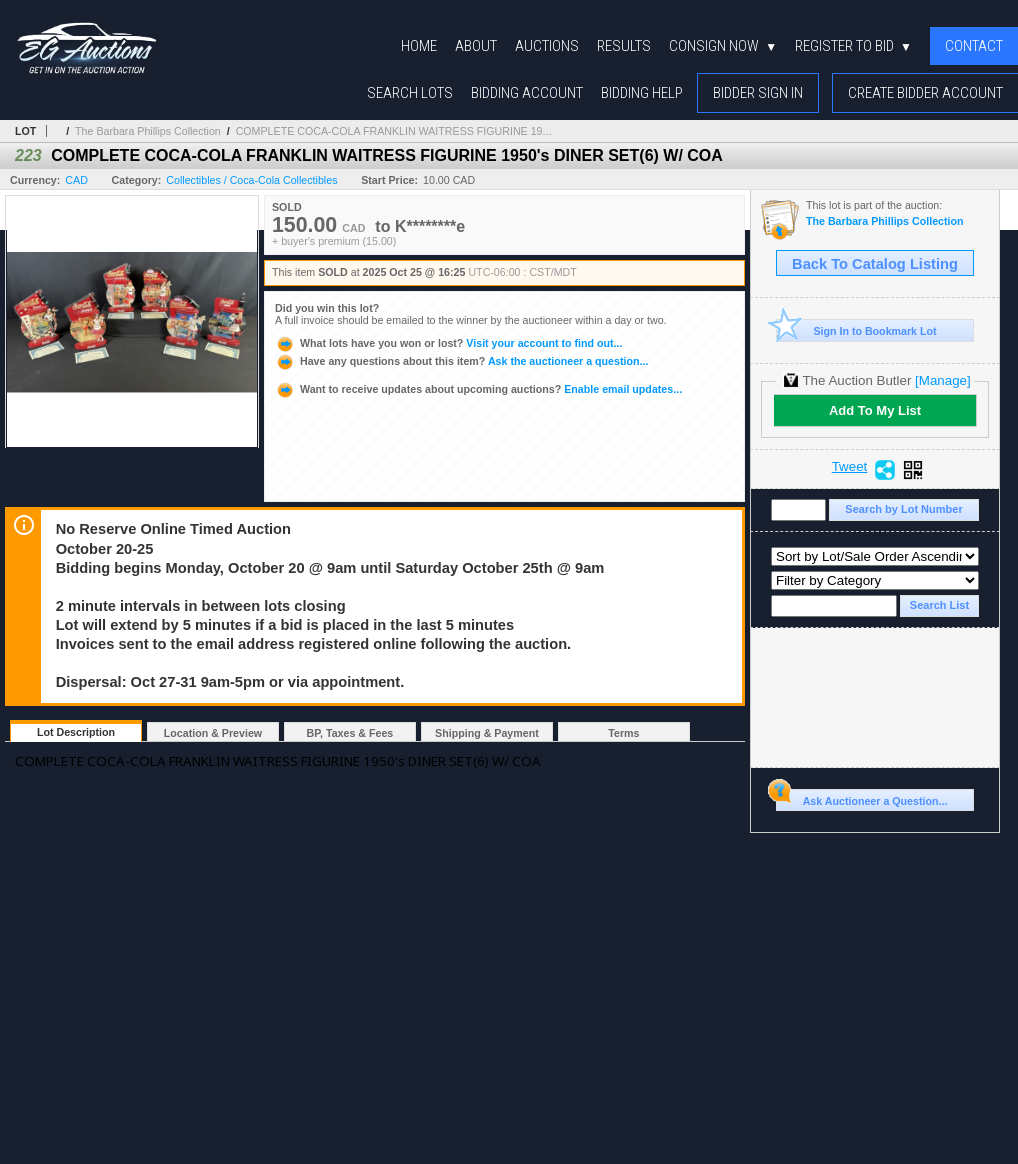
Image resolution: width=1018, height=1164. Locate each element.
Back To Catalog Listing (875, 264)
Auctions (547, 46)
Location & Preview (213, 733)
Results (624, 46)
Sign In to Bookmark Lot (856, 330)
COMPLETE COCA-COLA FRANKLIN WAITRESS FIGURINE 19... (394, 131)
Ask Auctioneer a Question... (861, 798)
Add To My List (875, 410)
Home (419, 46)
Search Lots (410, 93)
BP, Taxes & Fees (350, 733)
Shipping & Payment (487, 733)
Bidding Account (527, 93)
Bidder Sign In (758, 93)
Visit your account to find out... (448, 343)
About (476, 46)
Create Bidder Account (925, 93)
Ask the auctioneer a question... (461, 361)
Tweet (850, 467)
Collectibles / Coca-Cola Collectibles (251, 180)
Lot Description (76, 732)
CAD (76, 180)
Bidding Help (642, 93)
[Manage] (942, 380)
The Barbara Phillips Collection (148, 131)
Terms (623, 733)
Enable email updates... (478, 389)
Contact (974, 46)
